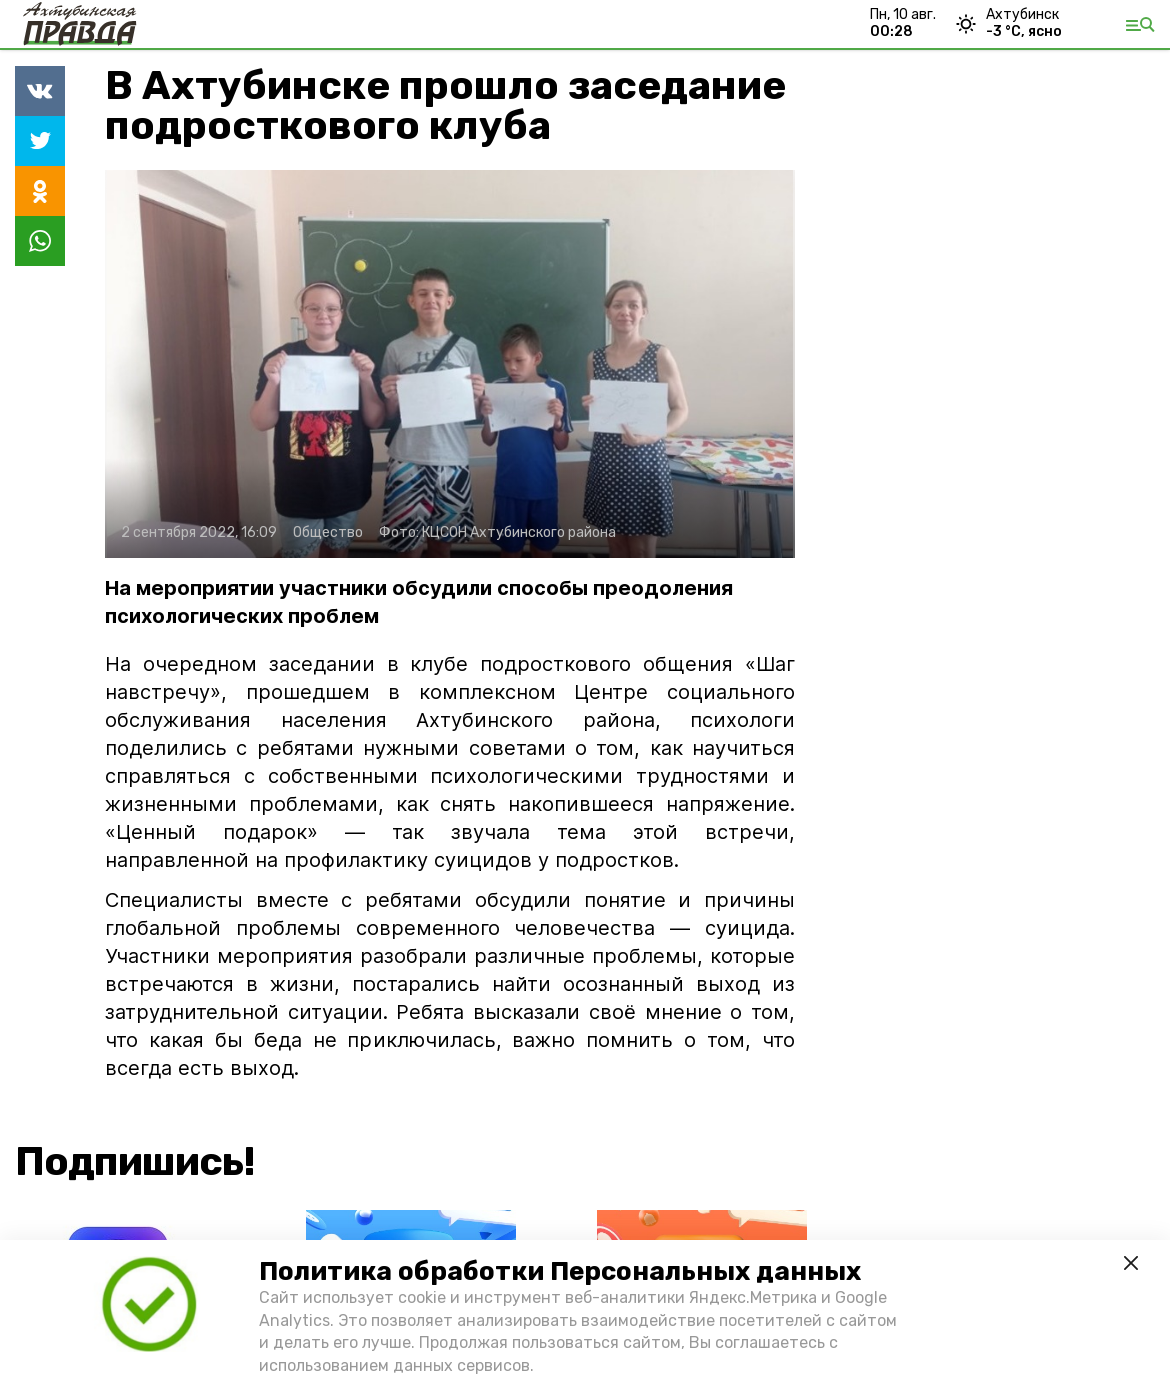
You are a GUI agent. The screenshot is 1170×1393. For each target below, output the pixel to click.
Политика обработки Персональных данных (560, 1271)
